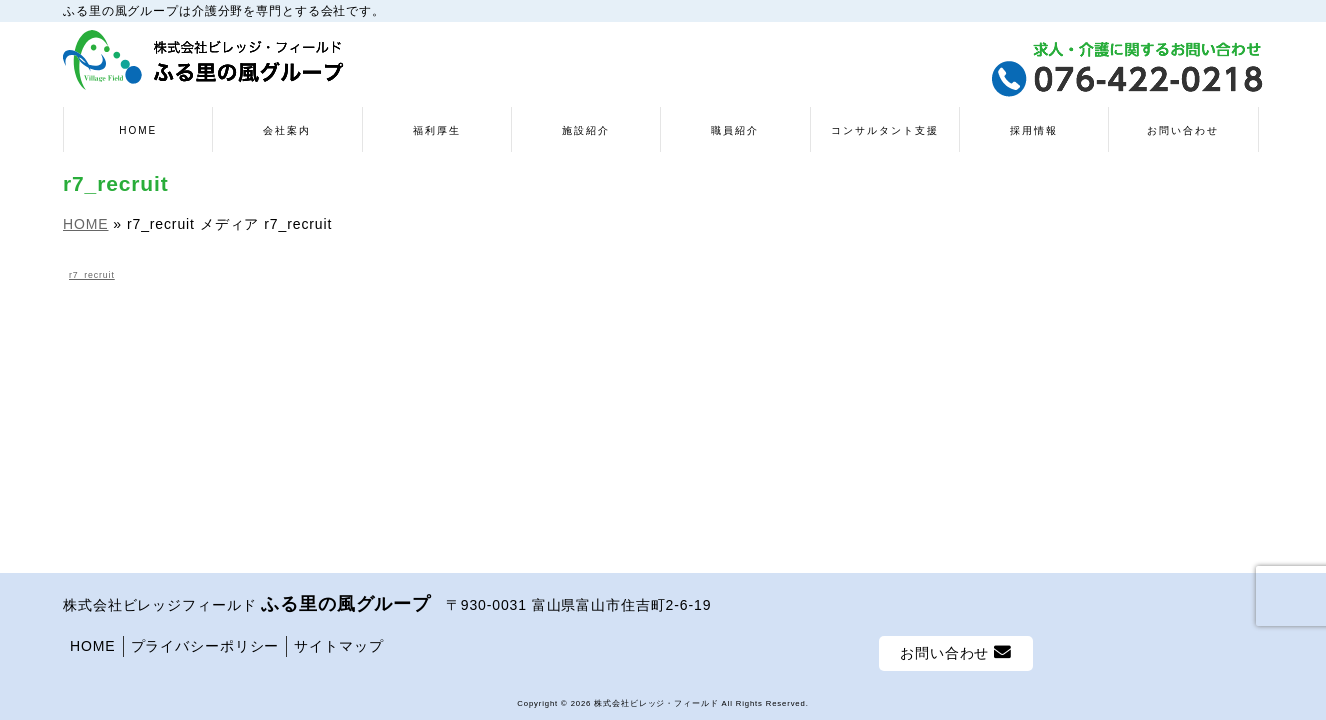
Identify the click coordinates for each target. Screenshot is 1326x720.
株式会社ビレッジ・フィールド (656, 703)
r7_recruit (92, 275)
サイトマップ (338, 646)
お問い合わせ (956, 652)
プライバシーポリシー (205, 646)
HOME (93, 646)
